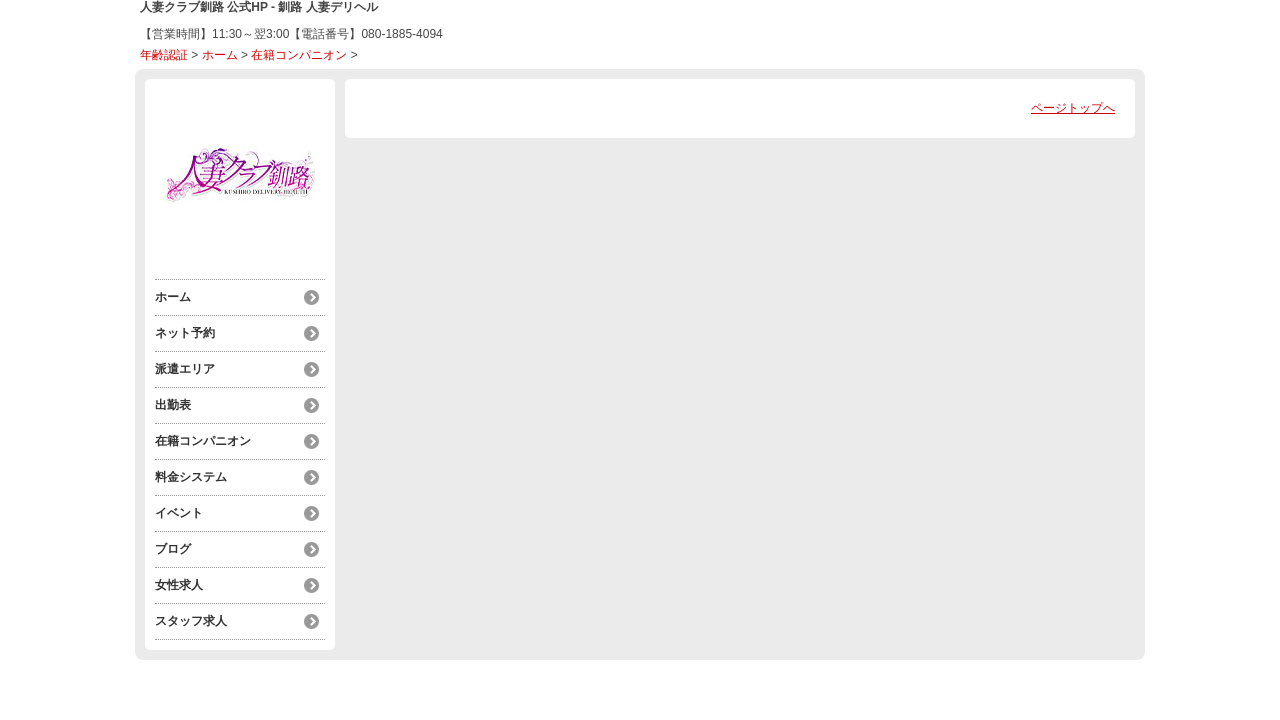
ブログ (173, 549)
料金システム (191, 477)
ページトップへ (1073, 108)
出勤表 (173, 405)
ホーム (220, 55)
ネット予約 (185, 333)
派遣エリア (185, 369)
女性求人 (179, 585)
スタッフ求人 (191, 621)
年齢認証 (164, 55)
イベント (179, 513)
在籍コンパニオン (299, 55)
